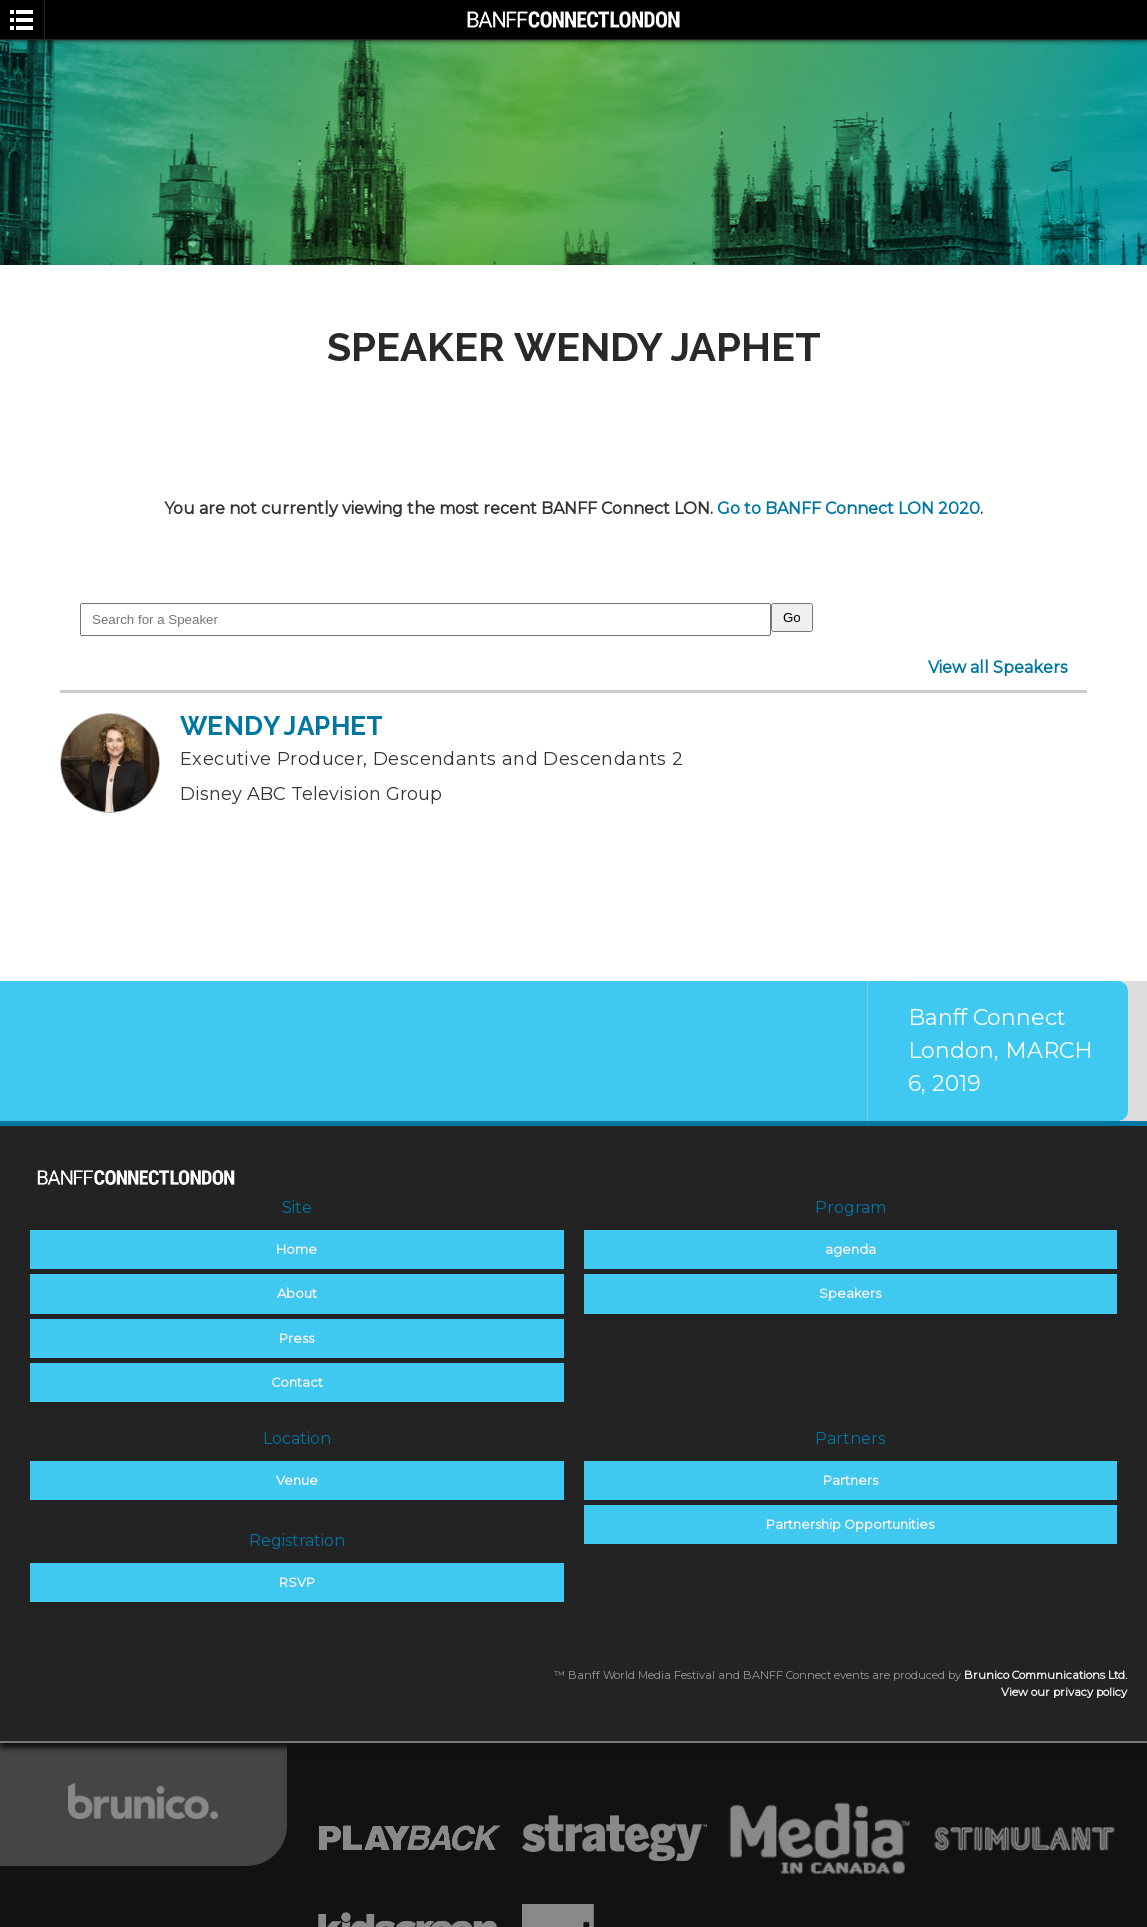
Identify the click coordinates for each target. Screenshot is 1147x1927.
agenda (850, 1249)
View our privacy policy (1064, 1692)
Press (296, 1338)
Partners (850, 1480)
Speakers (850, 1293)
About (297, 1293)
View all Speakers (997, 667)
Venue (297, 1480)
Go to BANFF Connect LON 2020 (848, 508)
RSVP (297, 1582)
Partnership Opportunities (850, 1524)
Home (296, 1249)
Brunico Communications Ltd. (1045, 1675)
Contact (297, 1382)
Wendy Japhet (282, 726)
